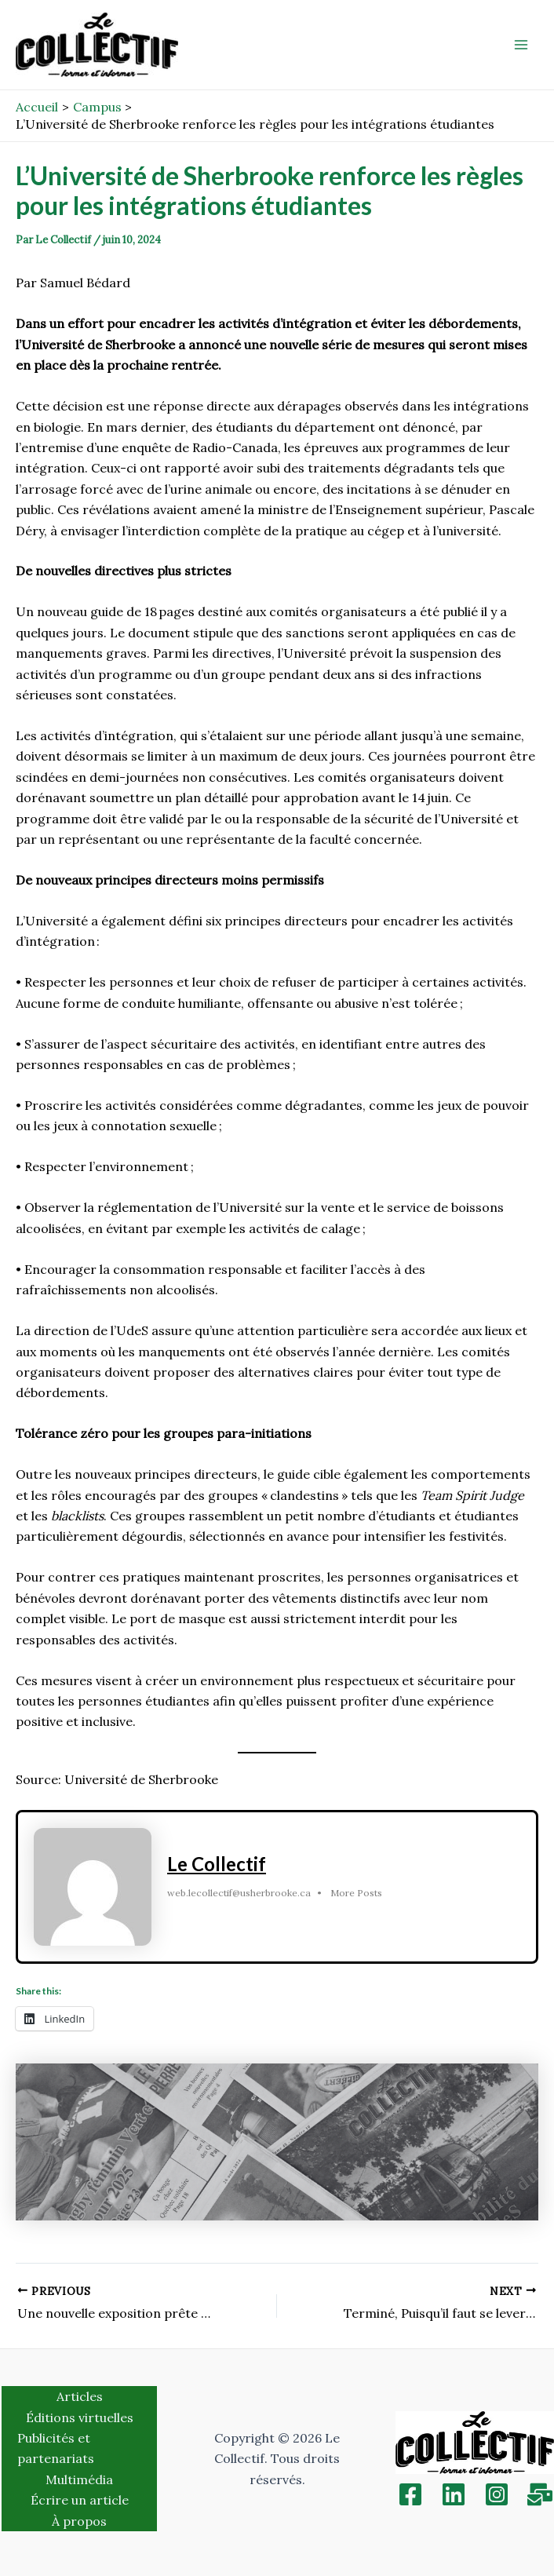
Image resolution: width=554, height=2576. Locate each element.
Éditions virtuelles (79, 2417)
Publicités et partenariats (55, 2448)
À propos (79, 2521)
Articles (79, 2396)
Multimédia (79, 2479)
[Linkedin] (453, 2494)
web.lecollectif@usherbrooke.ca (239, 1893)
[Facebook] (410, 2494)
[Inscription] (539, 2494)
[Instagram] (496, 2494)
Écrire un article (80, 2500)
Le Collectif (216, 1863)
